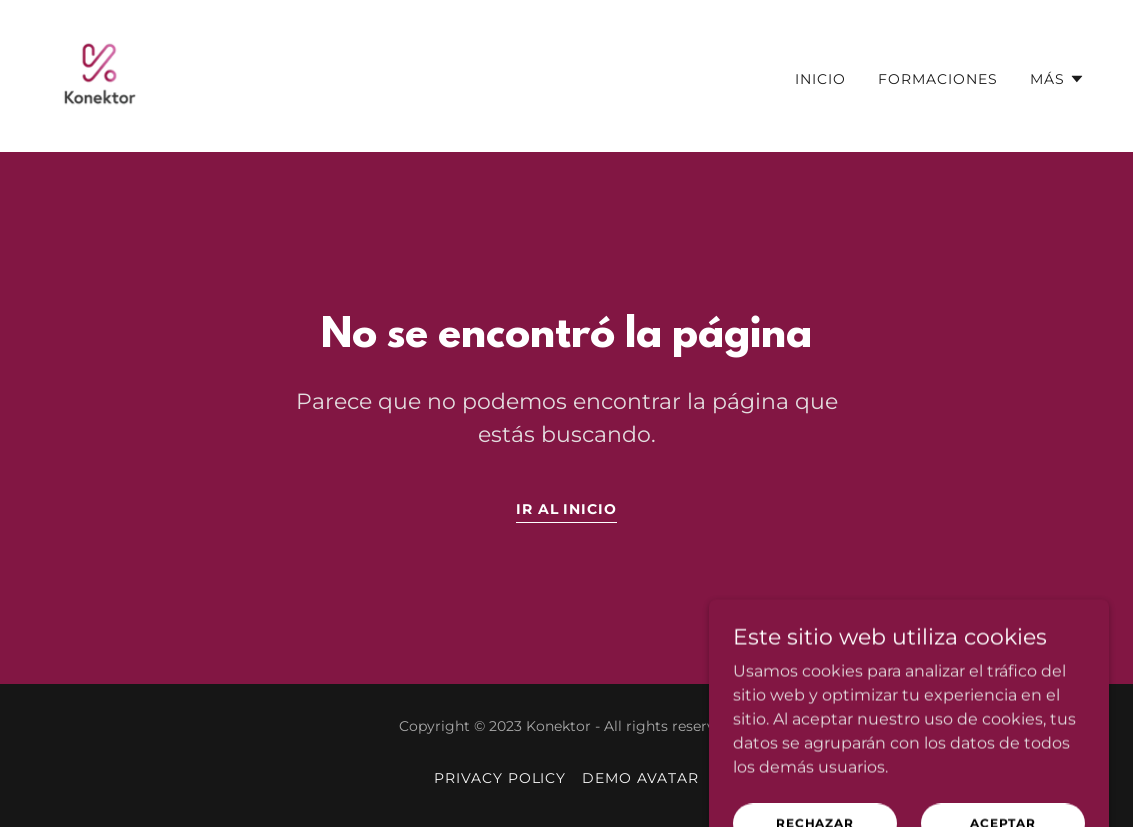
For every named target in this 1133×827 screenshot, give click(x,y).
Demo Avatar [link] (640, 778)
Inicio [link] (820, 79)
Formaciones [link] (938, 79)
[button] (1057, 79)
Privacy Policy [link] (500, 778)
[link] (99, 74)
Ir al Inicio (567, 509)
